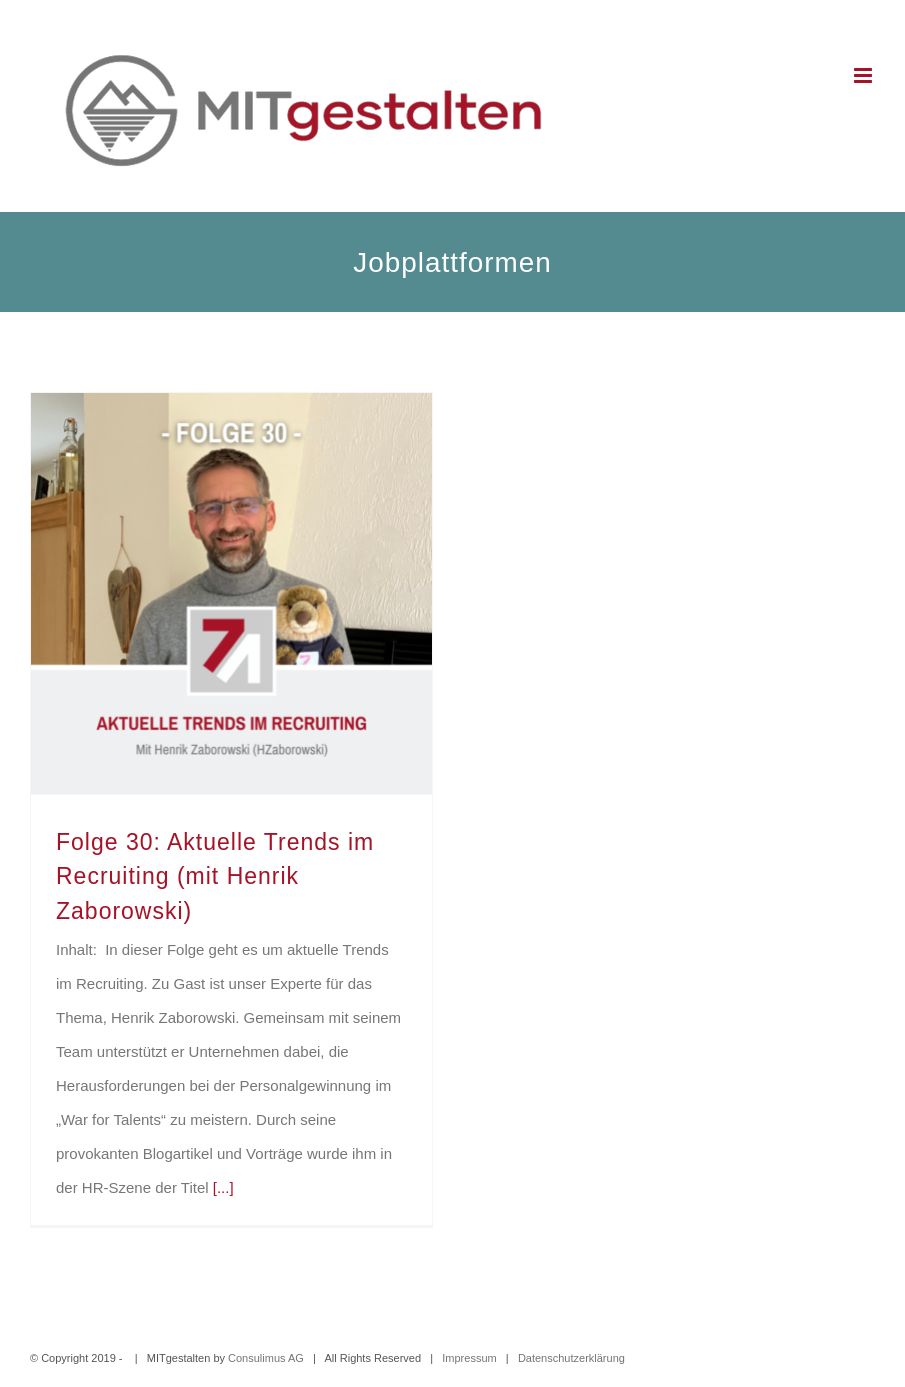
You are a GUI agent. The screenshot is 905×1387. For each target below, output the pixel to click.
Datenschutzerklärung (571, 1358)
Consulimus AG (266, 1358)
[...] (223, 1187)
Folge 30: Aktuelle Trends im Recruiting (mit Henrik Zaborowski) (215, 876)
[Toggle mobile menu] (864, 75)
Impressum (469, 1358)
